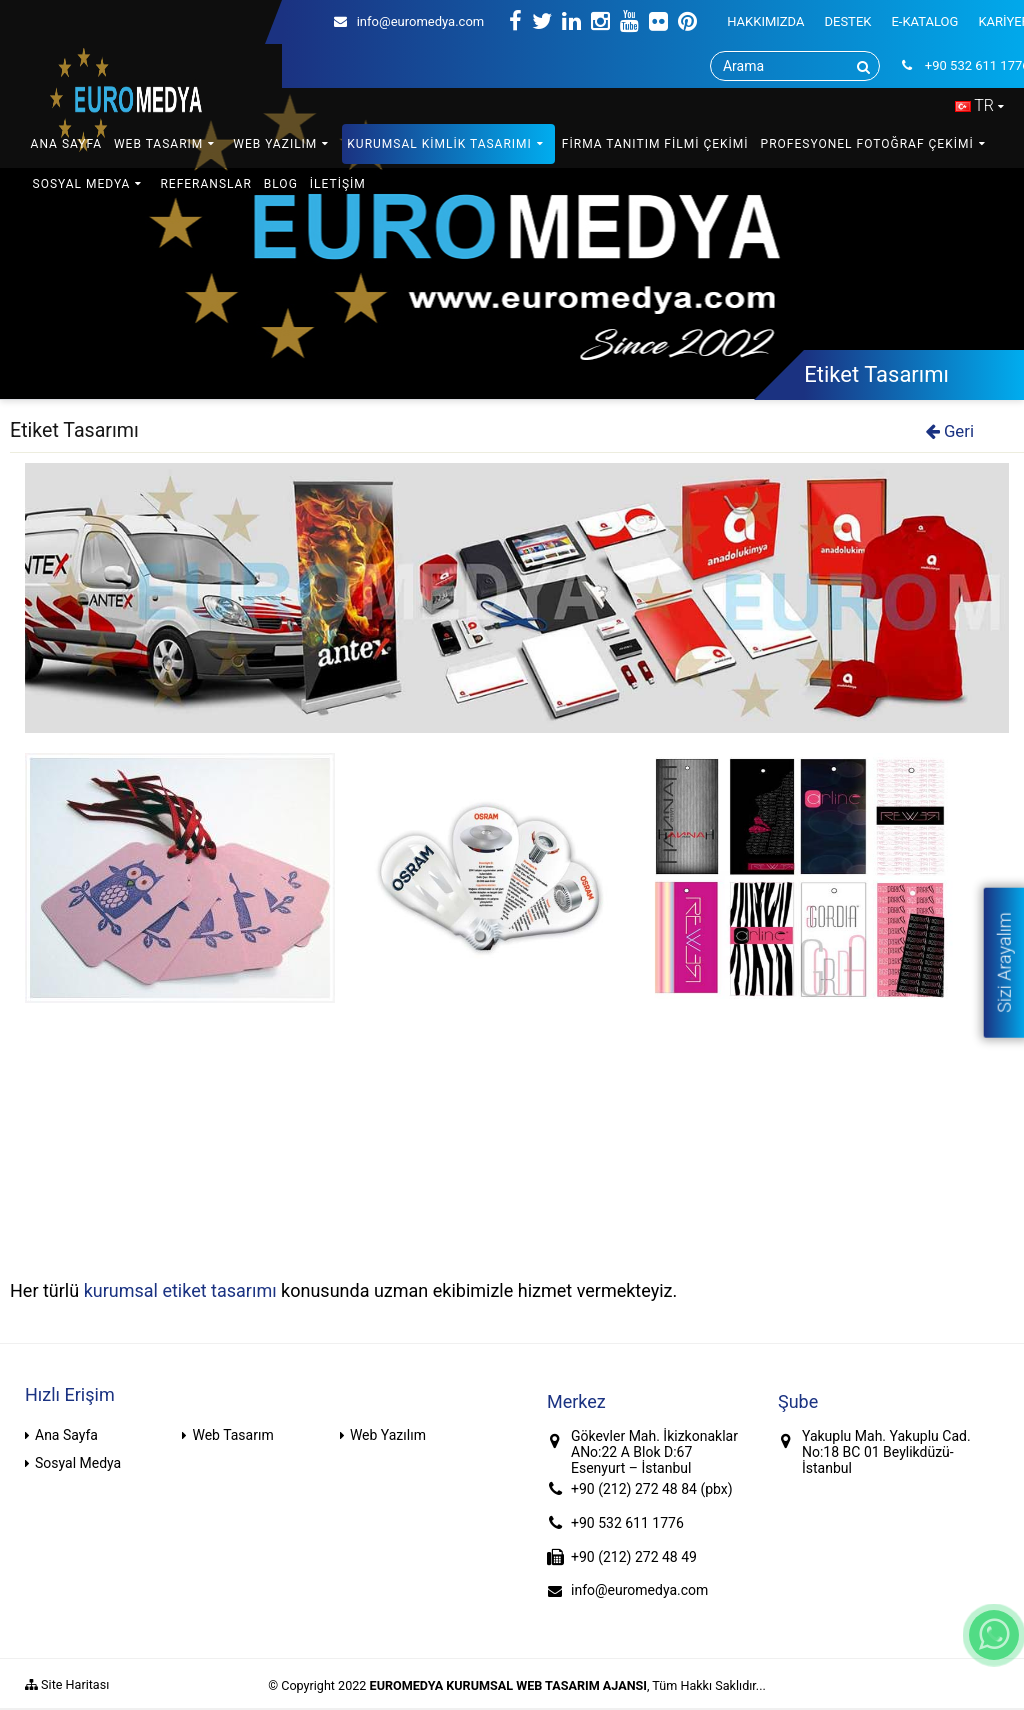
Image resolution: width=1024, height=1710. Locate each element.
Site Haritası (67, 1684)
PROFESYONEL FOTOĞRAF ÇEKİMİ (867, 144)
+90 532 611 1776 (627, 1523)
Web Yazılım (388, 1435)
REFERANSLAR (205, 184)
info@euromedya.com (409, 21)
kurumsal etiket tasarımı (180, 1290)
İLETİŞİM (338, 184)
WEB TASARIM (158, 144)
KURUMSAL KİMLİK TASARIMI (439, 144)
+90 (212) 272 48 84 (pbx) (652, 1489)
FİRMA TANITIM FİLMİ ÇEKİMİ (655, 144)
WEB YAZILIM (275, 144)
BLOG (281, 184)
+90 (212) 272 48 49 (634, 1557)
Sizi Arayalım (1003, 962)
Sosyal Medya (78, 1463)
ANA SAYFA (66, 144)
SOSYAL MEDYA (82, 184)
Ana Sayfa (66, 1435)
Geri (950, 431)
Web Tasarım (232, 1435)
